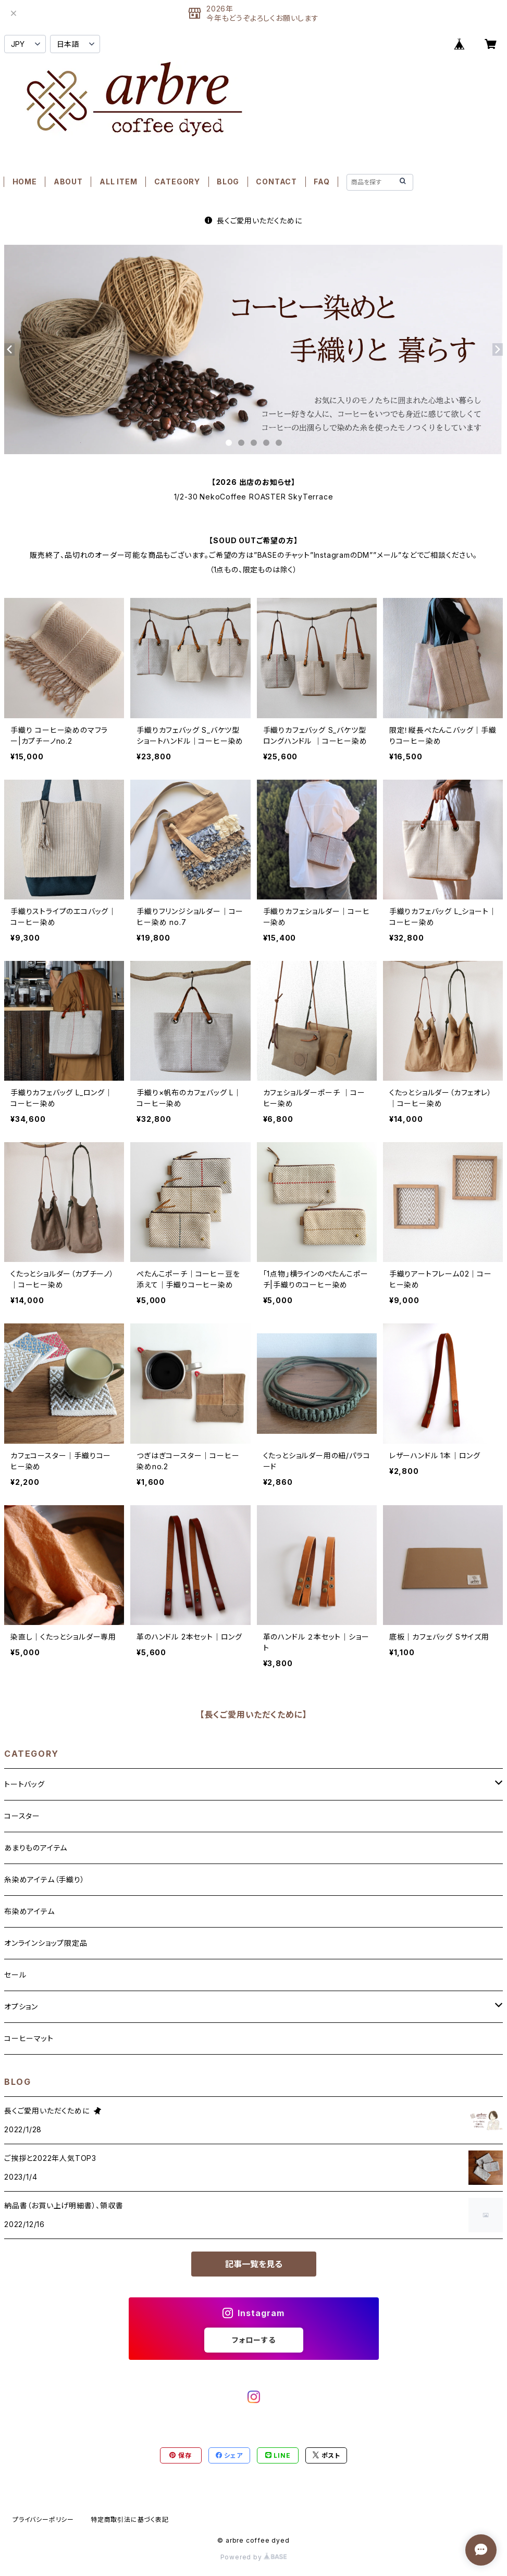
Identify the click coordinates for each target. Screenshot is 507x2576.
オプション (21, 2006)
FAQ (321, 181)
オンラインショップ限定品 (46, 1943)
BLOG (228, 181)
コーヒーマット (29, 2038)
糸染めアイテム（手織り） (44, 1879)
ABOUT (68, 181)
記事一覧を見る (253, 2264)
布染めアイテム (29, 1911)
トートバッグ (24, 1784)
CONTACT (276, 181)
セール (15, 1974)
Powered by (253, 2557)
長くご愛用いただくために (253, 220)
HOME (25, 181)
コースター (22, 1815)
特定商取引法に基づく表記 (130, 2519)
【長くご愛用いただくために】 (253, 1714)
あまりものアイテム (35, 1847)
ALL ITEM (118, 181)
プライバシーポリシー (43, 2519)
